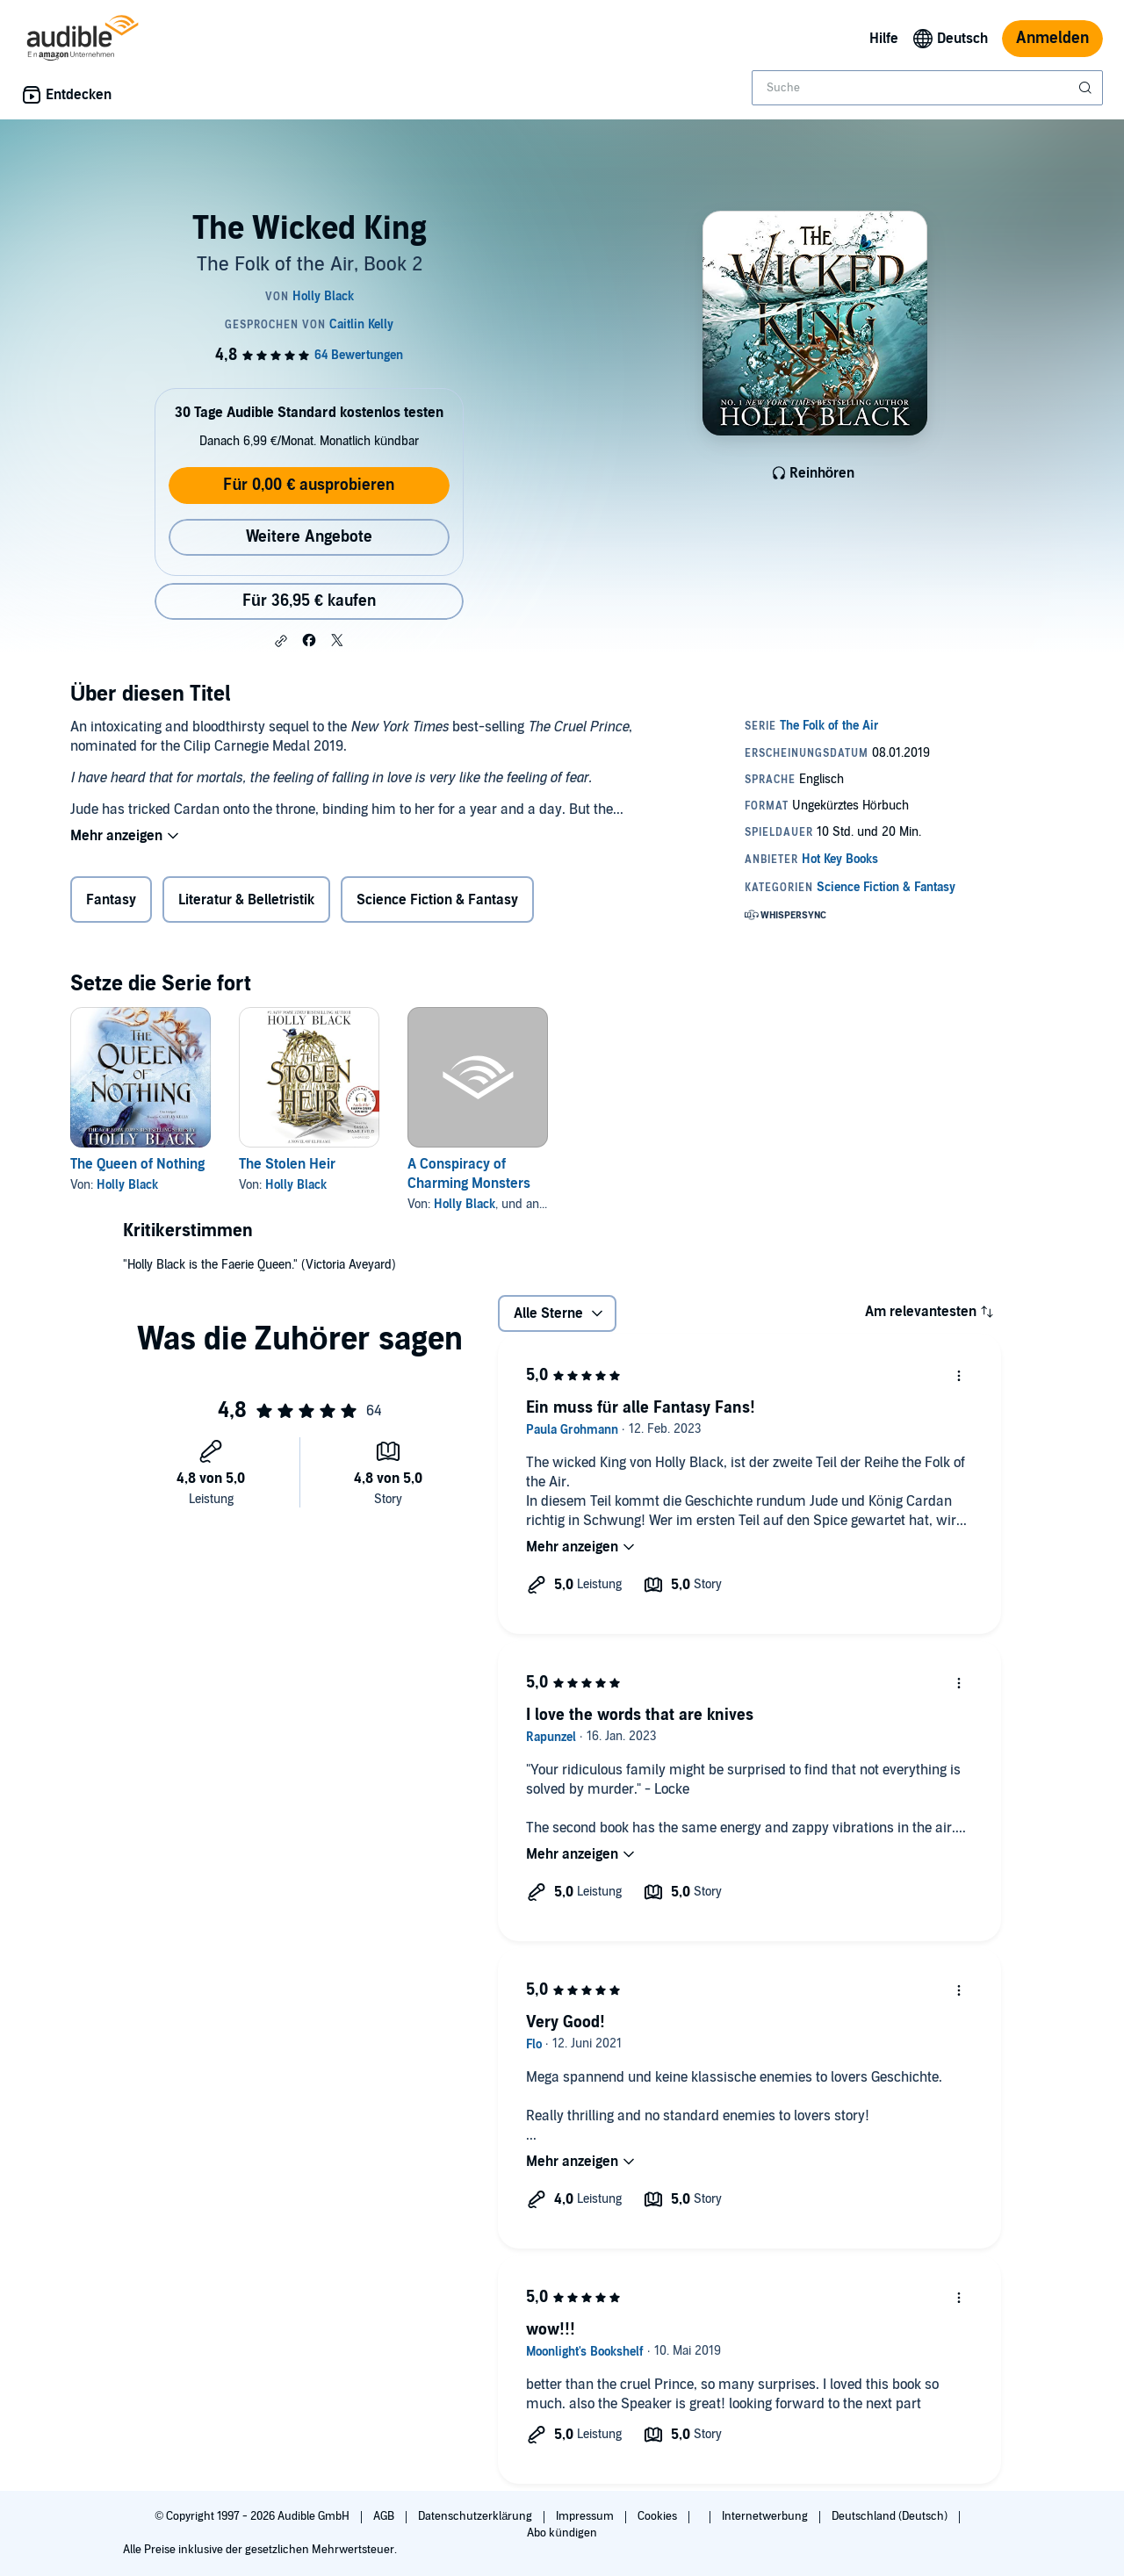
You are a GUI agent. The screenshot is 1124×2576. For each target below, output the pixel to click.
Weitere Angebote (309, 537)
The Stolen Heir (287, 1164)
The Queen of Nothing (137, 1164)
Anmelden (1052, 38)
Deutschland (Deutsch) (891, 2516)
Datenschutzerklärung (476, 2516)
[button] (281, 641)
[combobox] (927, 87)
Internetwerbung (766, 2516)
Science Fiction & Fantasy (437, 900)
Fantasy (111, 900)
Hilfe (883, 38)
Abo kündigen (561, 2533)
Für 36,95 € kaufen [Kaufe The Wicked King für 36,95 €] (309, 601)
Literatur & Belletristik (246, 900)
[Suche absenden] (1087, 87)
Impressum (586, 2516)
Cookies (659, 2516)
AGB (385, 2516)
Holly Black (127, 1184)
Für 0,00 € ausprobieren (308, 485)
